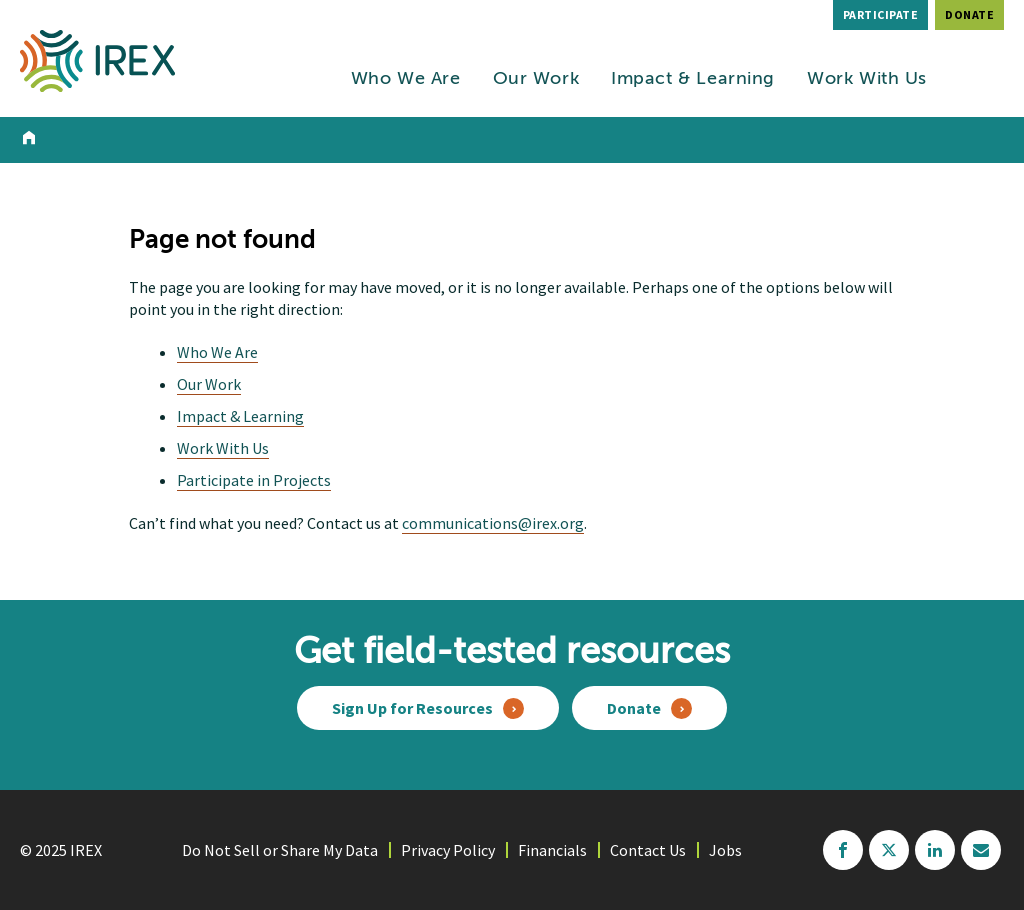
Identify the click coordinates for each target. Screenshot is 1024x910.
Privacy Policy (448, 850)
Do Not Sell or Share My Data (280, 850)
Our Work (536, 79)
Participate (881, 14)
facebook (843, 850)
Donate (969, 14)
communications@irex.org (493, 523)
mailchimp (981, 850)
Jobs (725, 850)
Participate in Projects (254, 480)
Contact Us (648, 850)
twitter (889, 850)
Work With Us (867, 79)
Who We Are (406, 79)
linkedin (935, 850)
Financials (552, 850)
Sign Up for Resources (412, 708)
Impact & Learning (693, 79)
